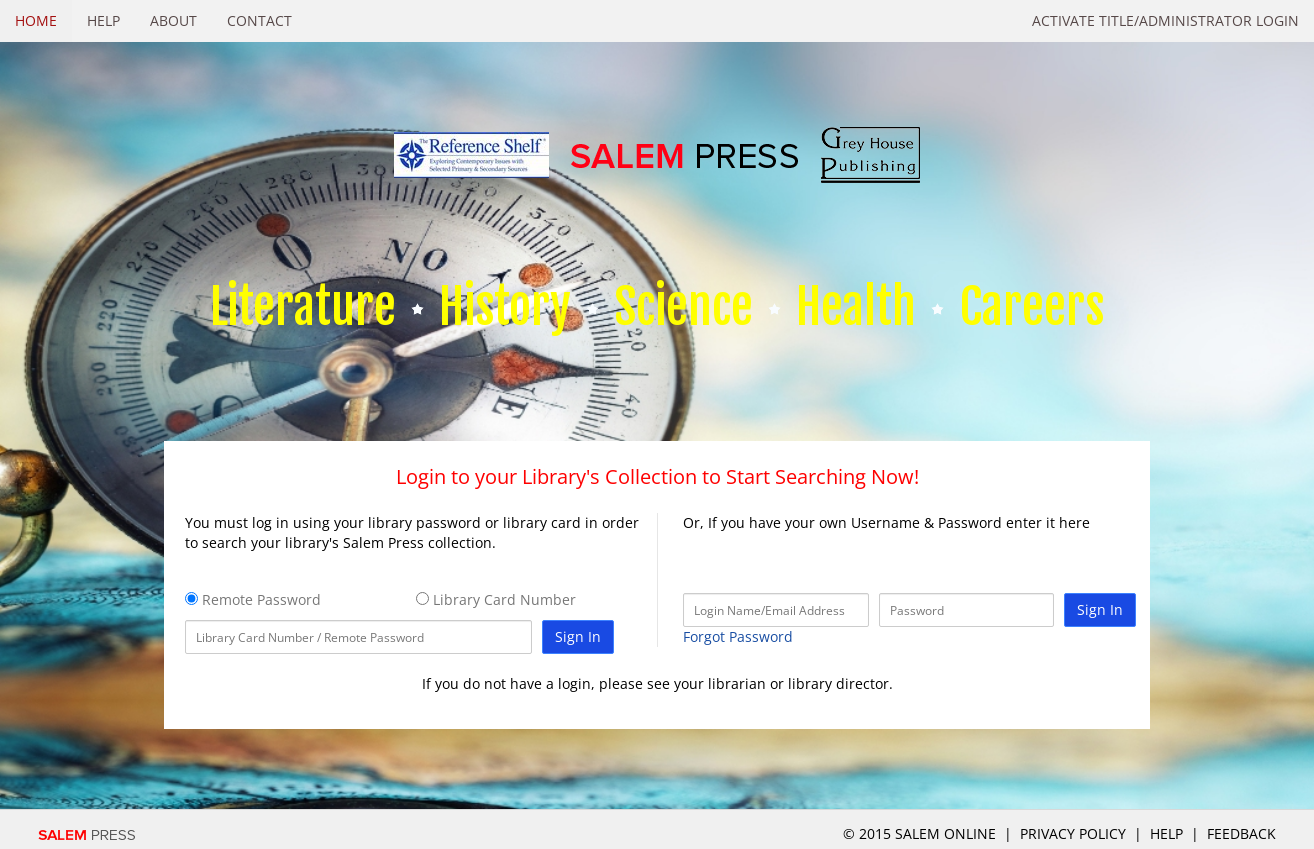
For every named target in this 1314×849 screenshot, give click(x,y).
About (173, 20)
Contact (259, 20)
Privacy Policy (1073, 833)
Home (36, 20)
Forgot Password (738, 636)
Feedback (1241, 833)
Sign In (578, 636)
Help (103, 20)
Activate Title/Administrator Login (1165, 20)
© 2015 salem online (921, 833)
